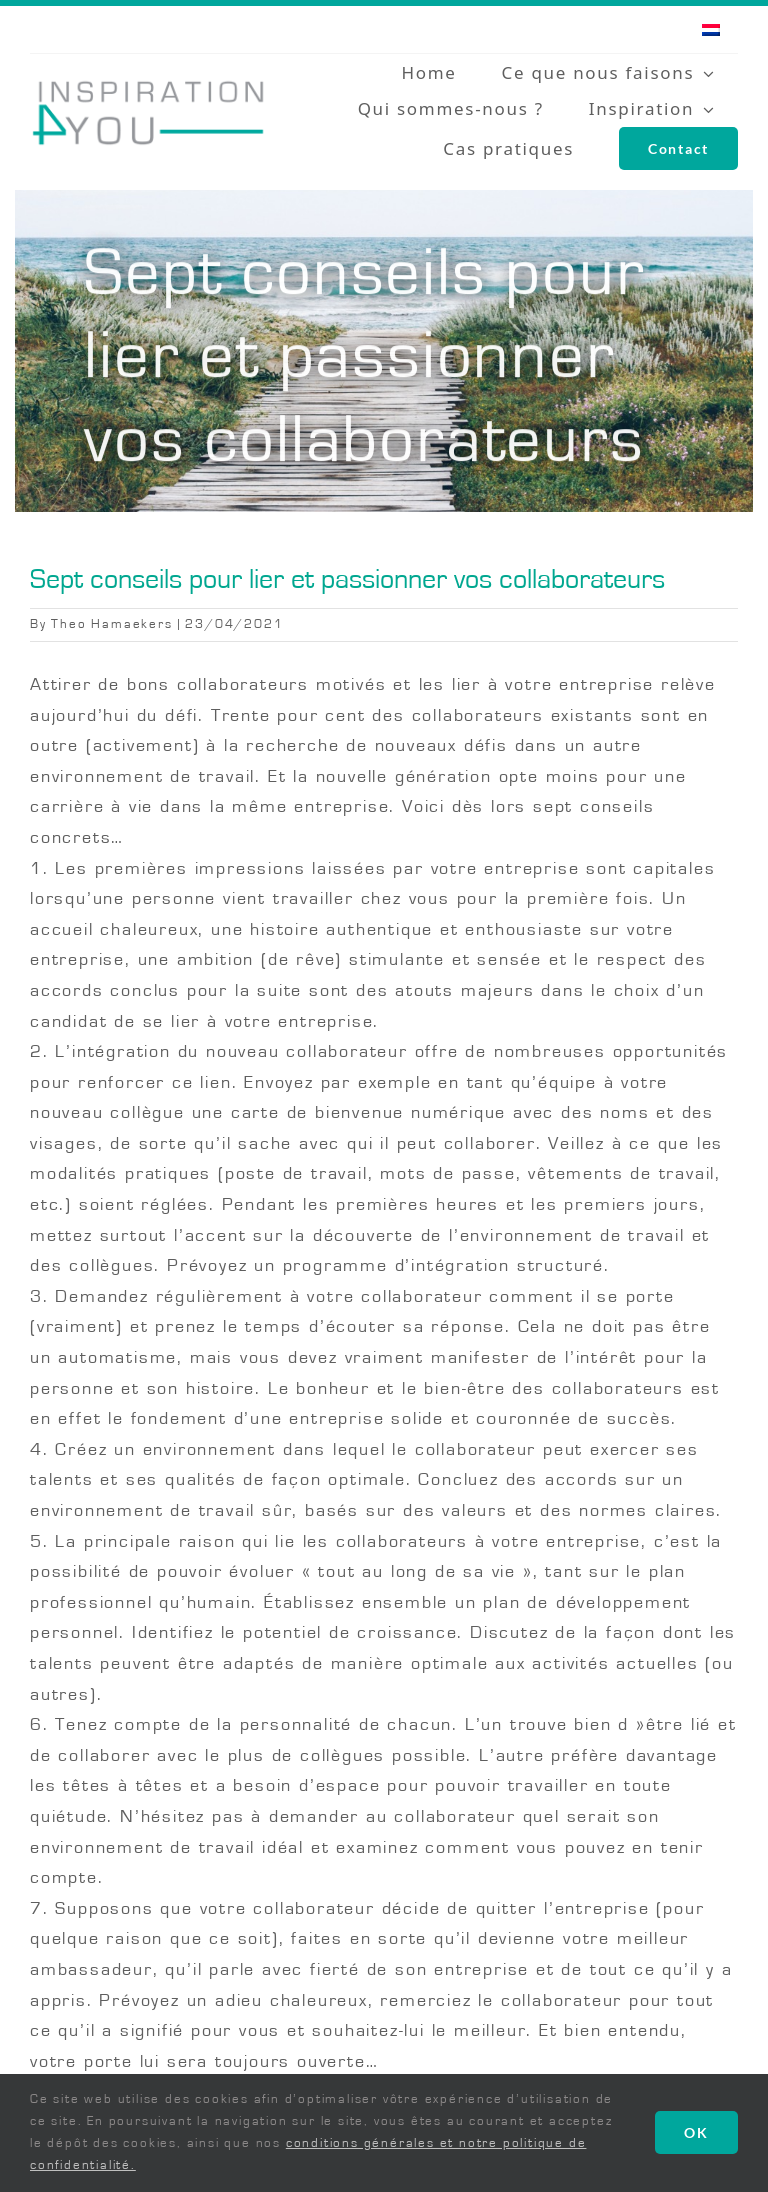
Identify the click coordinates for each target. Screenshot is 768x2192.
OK (696, 2132)
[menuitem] (711, 29)
